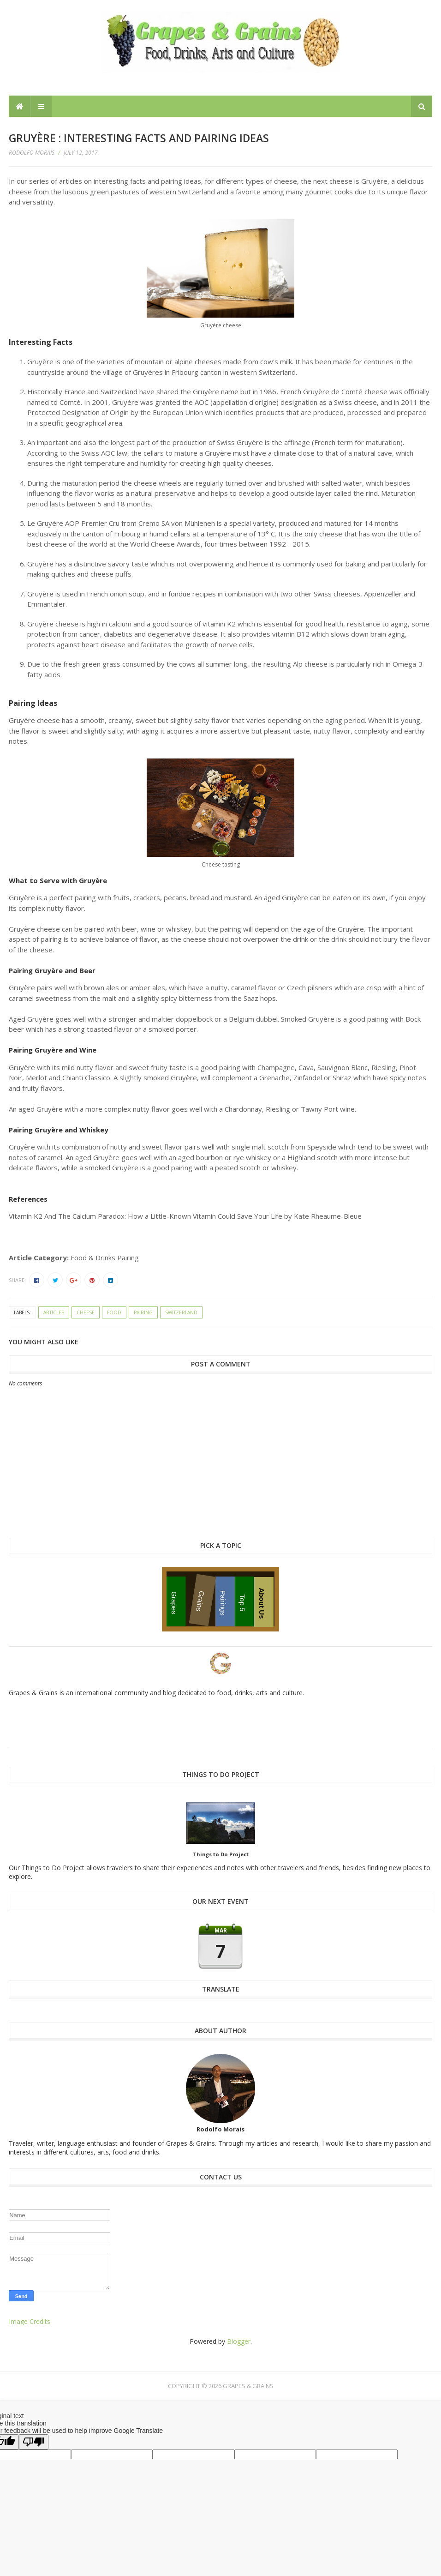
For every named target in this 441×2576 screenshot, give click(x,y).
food (114, 1312)
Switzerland (181, 1312)
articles (53, 1312)
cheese (86, 1312)
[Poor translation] (33, 2442)
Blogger (238, 2341)
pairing (143, 1312)
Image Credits (29, 2321)
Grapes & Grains (248, 2386)
